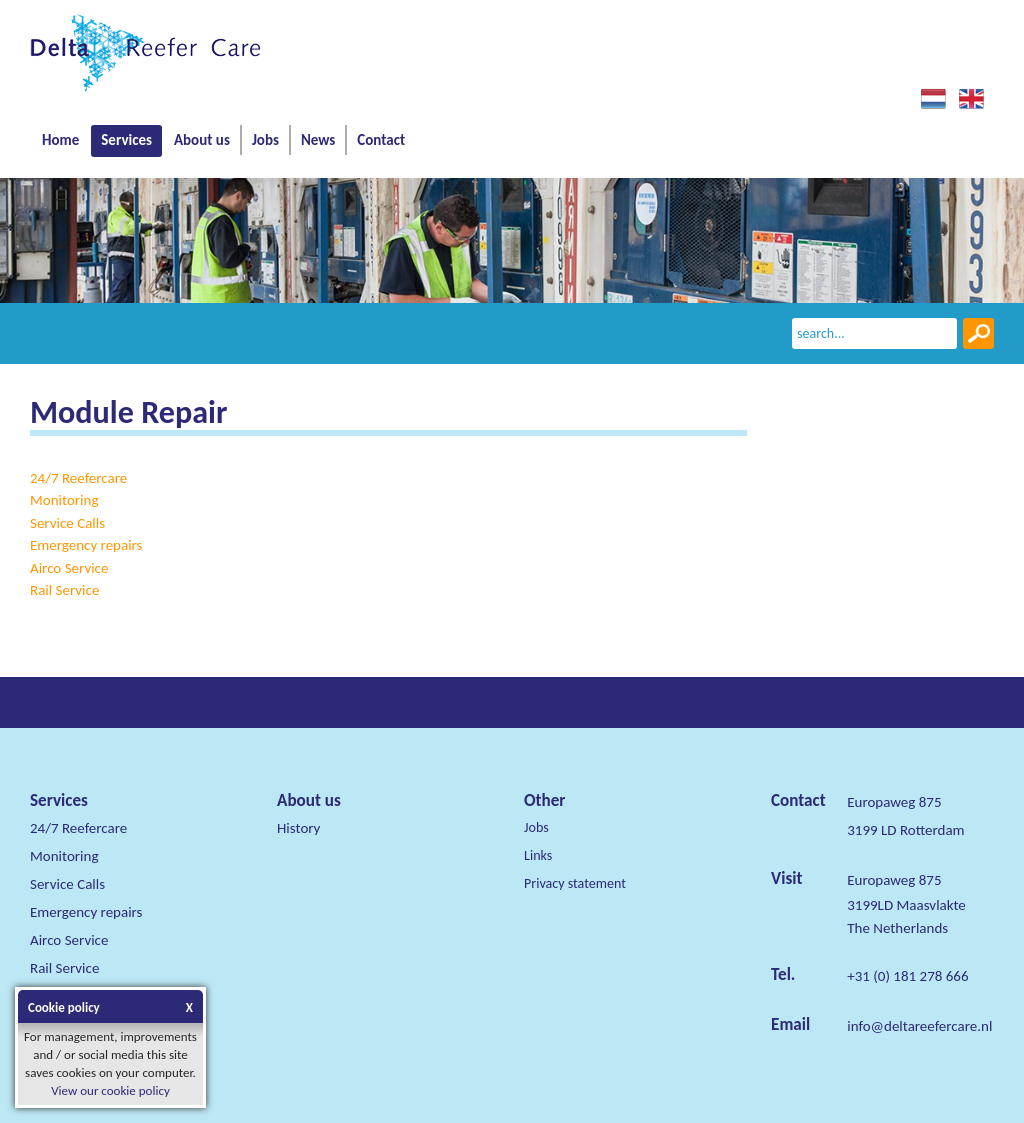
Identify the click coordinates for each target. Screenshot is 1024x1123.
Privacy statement (575, 883)
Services (126, 140)
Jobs (265, 140)
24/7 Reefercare (78, 478)
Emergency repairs (86, 545)
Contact (381, 140)
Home (60, 140)
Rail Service (64, 590)
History (298, 828)
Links (538, 855)
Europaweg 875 (894, 880)
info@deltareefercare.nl (919, 1026)
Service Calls (67, 523)
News (318, 140)
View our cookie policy (110, 1090)
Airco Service (69, 568)
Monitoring (64, 500)
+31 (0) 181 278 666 (907, 976)
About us (202, 140)
